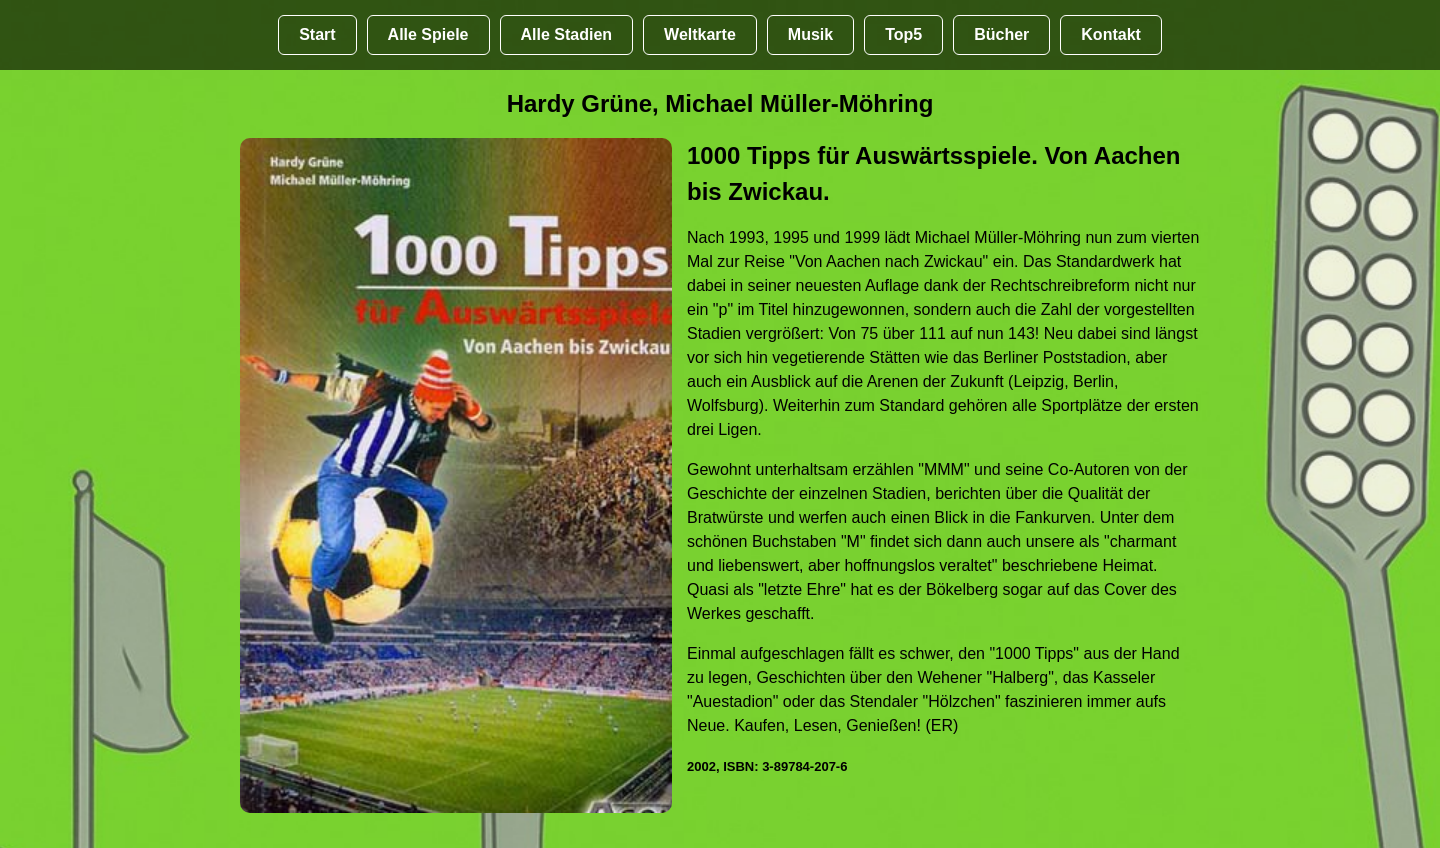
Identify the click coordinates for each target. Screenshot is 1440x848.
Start (317, 34)
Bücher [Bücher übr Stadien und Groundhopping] (1001, 34)
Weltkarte (700, 34)
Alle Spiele (428, 34)
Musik (810, 34)
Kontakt (1111, 34)
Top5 (903, 34)
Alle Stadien (567, 34)
